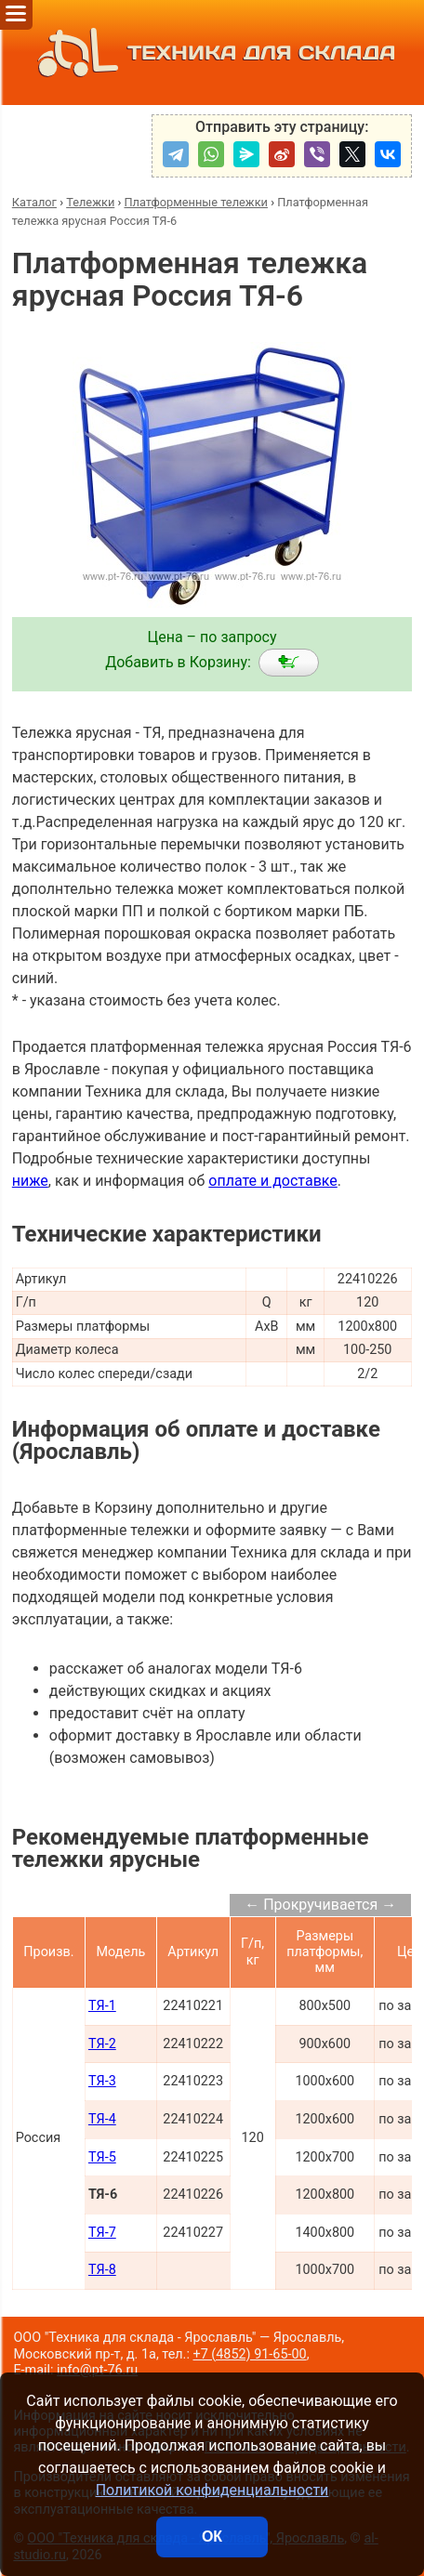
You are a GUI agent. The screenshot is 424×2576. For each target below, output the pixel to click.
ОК (212, 2536)
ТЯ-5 (102, 2157)
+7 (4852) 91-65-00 (249, 2354)
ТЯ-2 (102, 2044)
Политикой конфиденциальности (212, 2490)
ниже (30, 1180)
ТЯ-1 (102, 2006)
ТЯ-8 (102, 2270)
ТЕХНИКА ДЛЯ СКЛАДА (212, 52)
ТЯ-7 (102, 2233)
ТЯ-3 (102, 2081)
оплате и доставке (273, 1180)
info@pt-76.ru (97, 2370)
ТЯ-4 (102, 2119)
